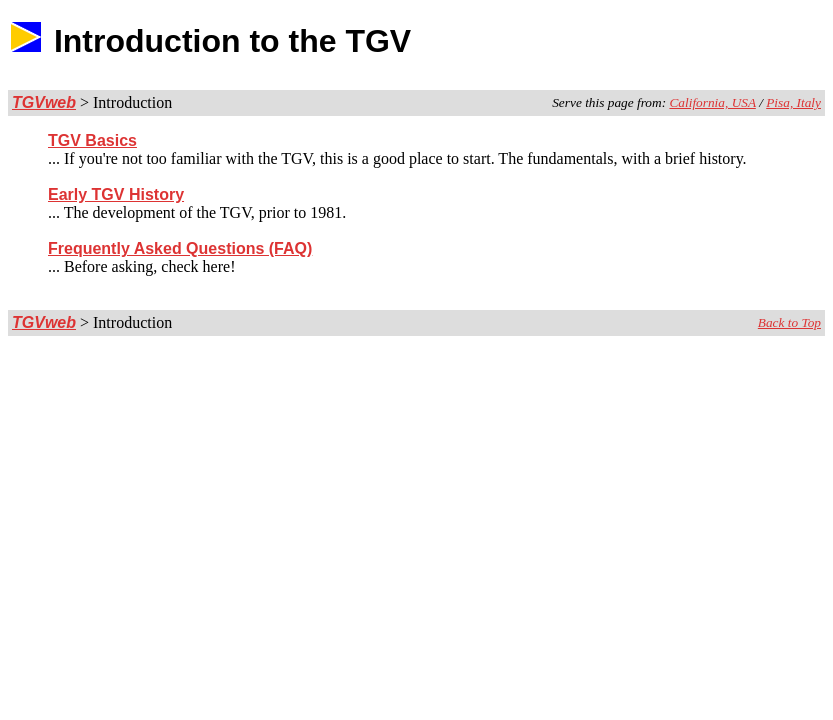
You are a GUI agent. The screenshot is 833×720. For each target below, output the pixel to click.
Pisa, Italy (793, 102)
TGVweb (44, 102)
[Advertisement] (705, 41)
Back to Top (789, 322)
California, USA (712, 102)
